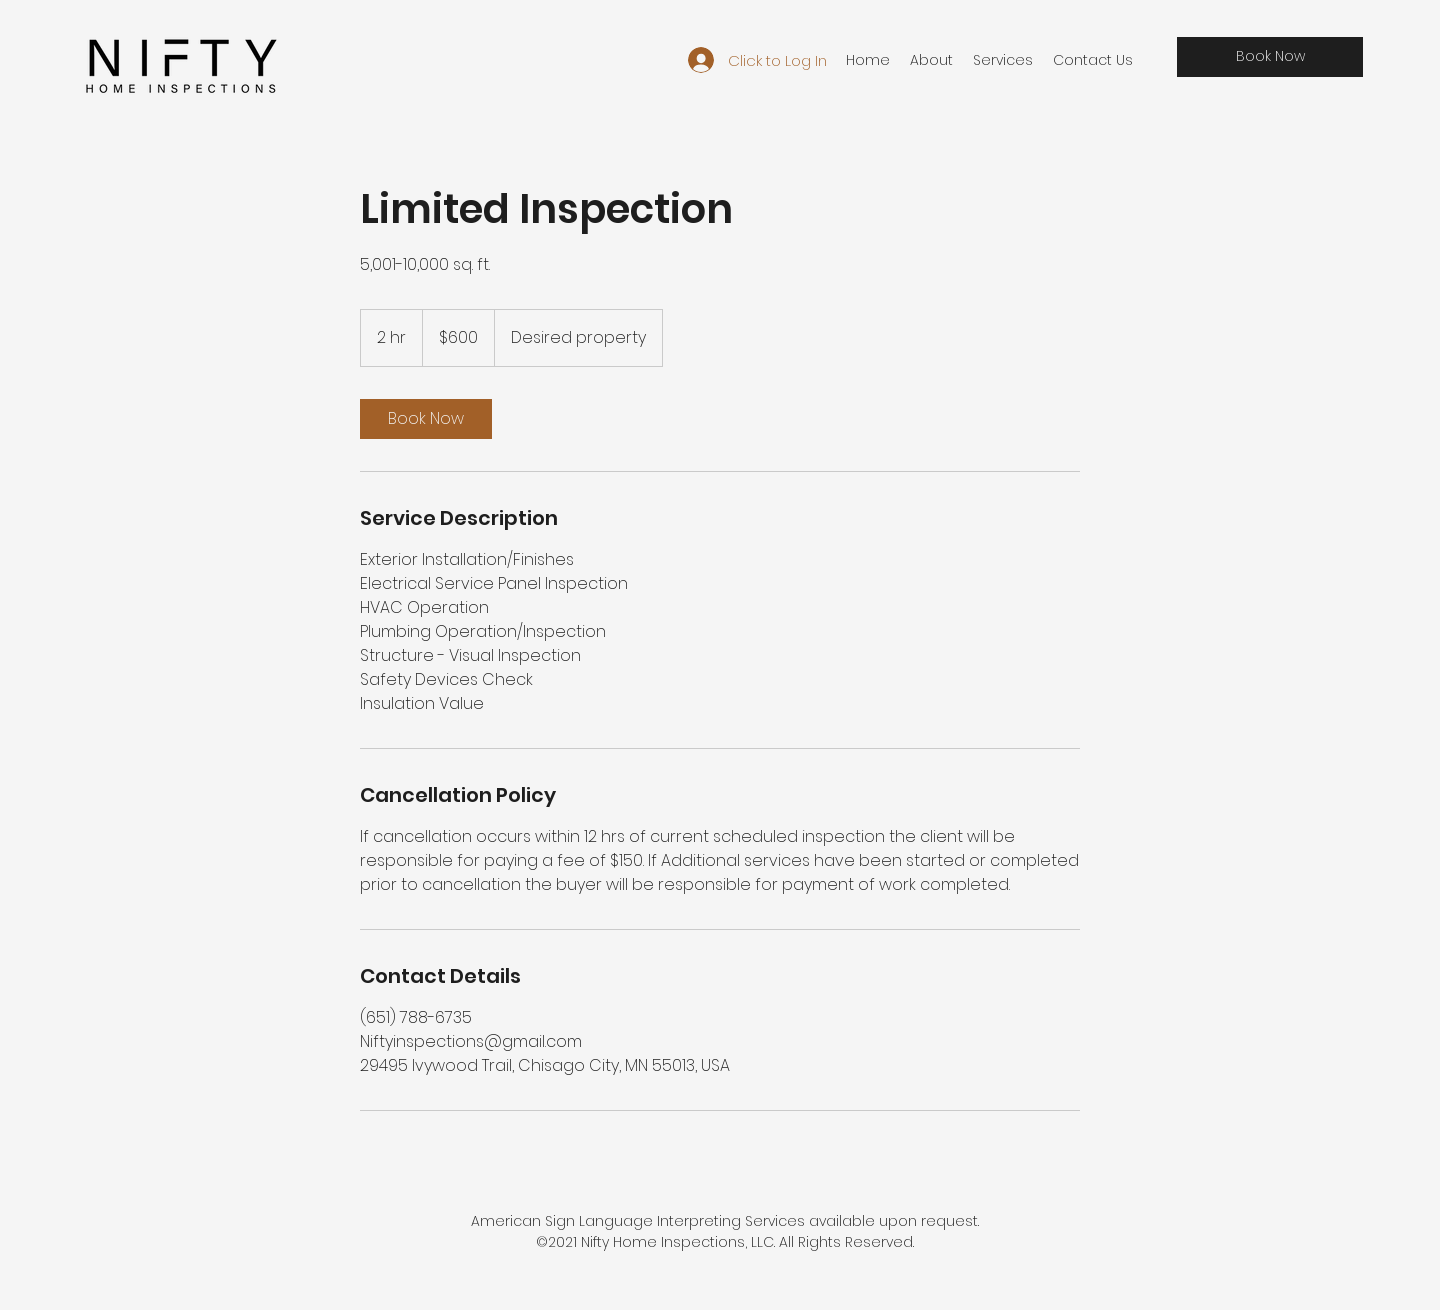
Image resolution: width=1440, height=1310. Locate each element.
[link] (426, 419)
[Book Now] (1270, 57)
